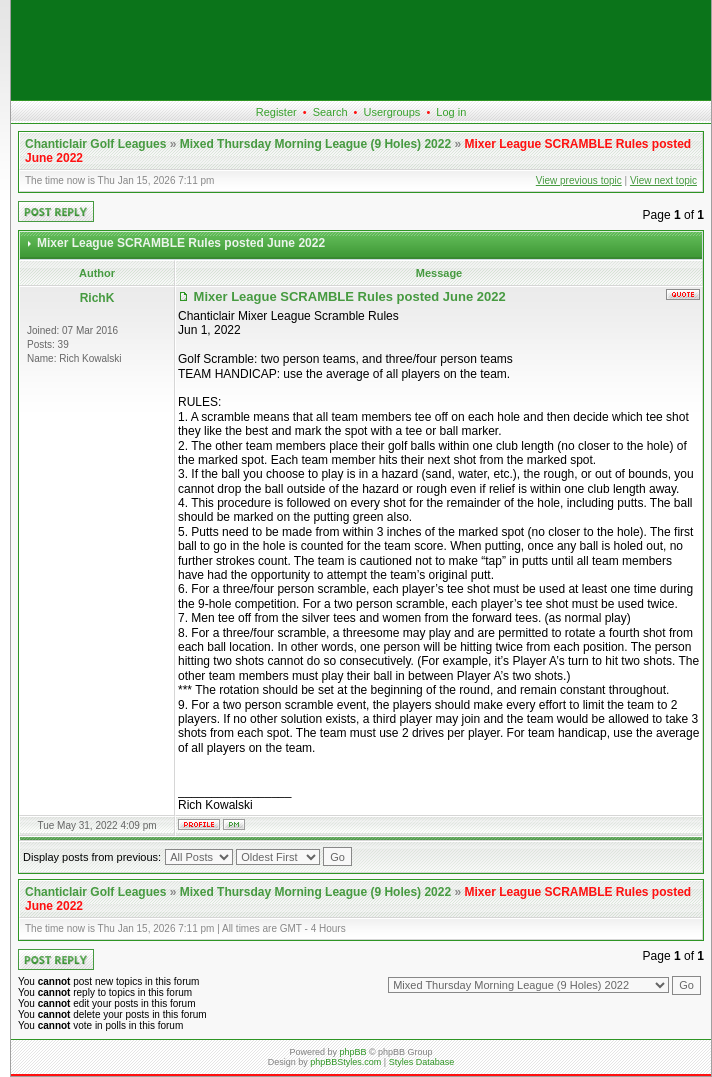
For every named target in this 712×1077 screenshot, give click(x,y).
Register (276, 112)
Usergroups (391, 112)
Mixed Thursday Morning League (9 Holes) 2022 (315, 144)
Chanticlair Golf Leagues (95, 144)
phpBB (352, 1052)
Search (330, 112)
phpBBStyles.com (345, 1062)
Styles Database (422, 1062)
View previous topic (579, 180)
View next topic (663, 180)
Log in (451, 112)
